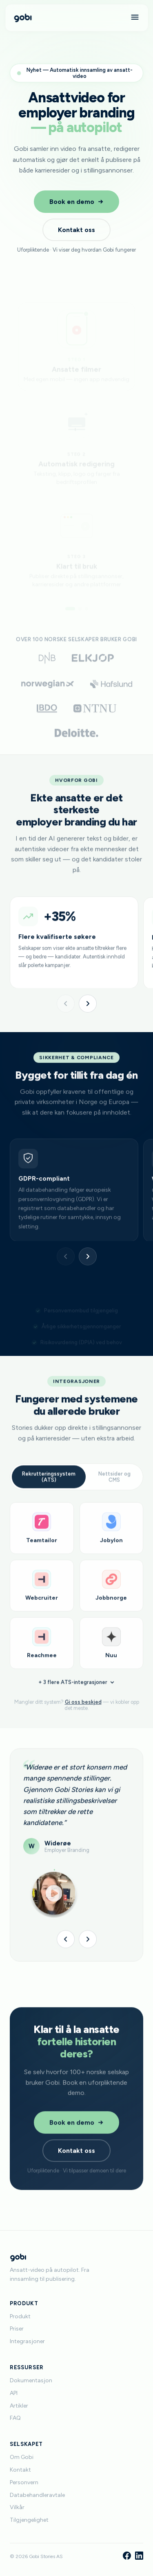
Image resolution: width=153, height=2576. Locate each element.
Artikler (19, 2405)
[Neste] (88, 1004)
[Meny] (135, 17)
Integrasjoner (27, 2341)
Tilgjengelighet (29, 2519)
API (14, 2393)
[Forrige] (66, 1004)
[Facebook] (127, 2556)
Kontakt (20, 2469)
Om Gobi (21, 2457)
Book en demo (76, 202)
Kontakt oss (76, 230)
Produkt (20, 2316)
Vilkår (17, 2507)
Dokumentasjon (31, 2380)
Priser (17, 2328)
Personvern (24, 2482)
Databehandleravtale (37, 2495)
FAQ (15, 2418)
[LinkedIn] (139, 2556)
